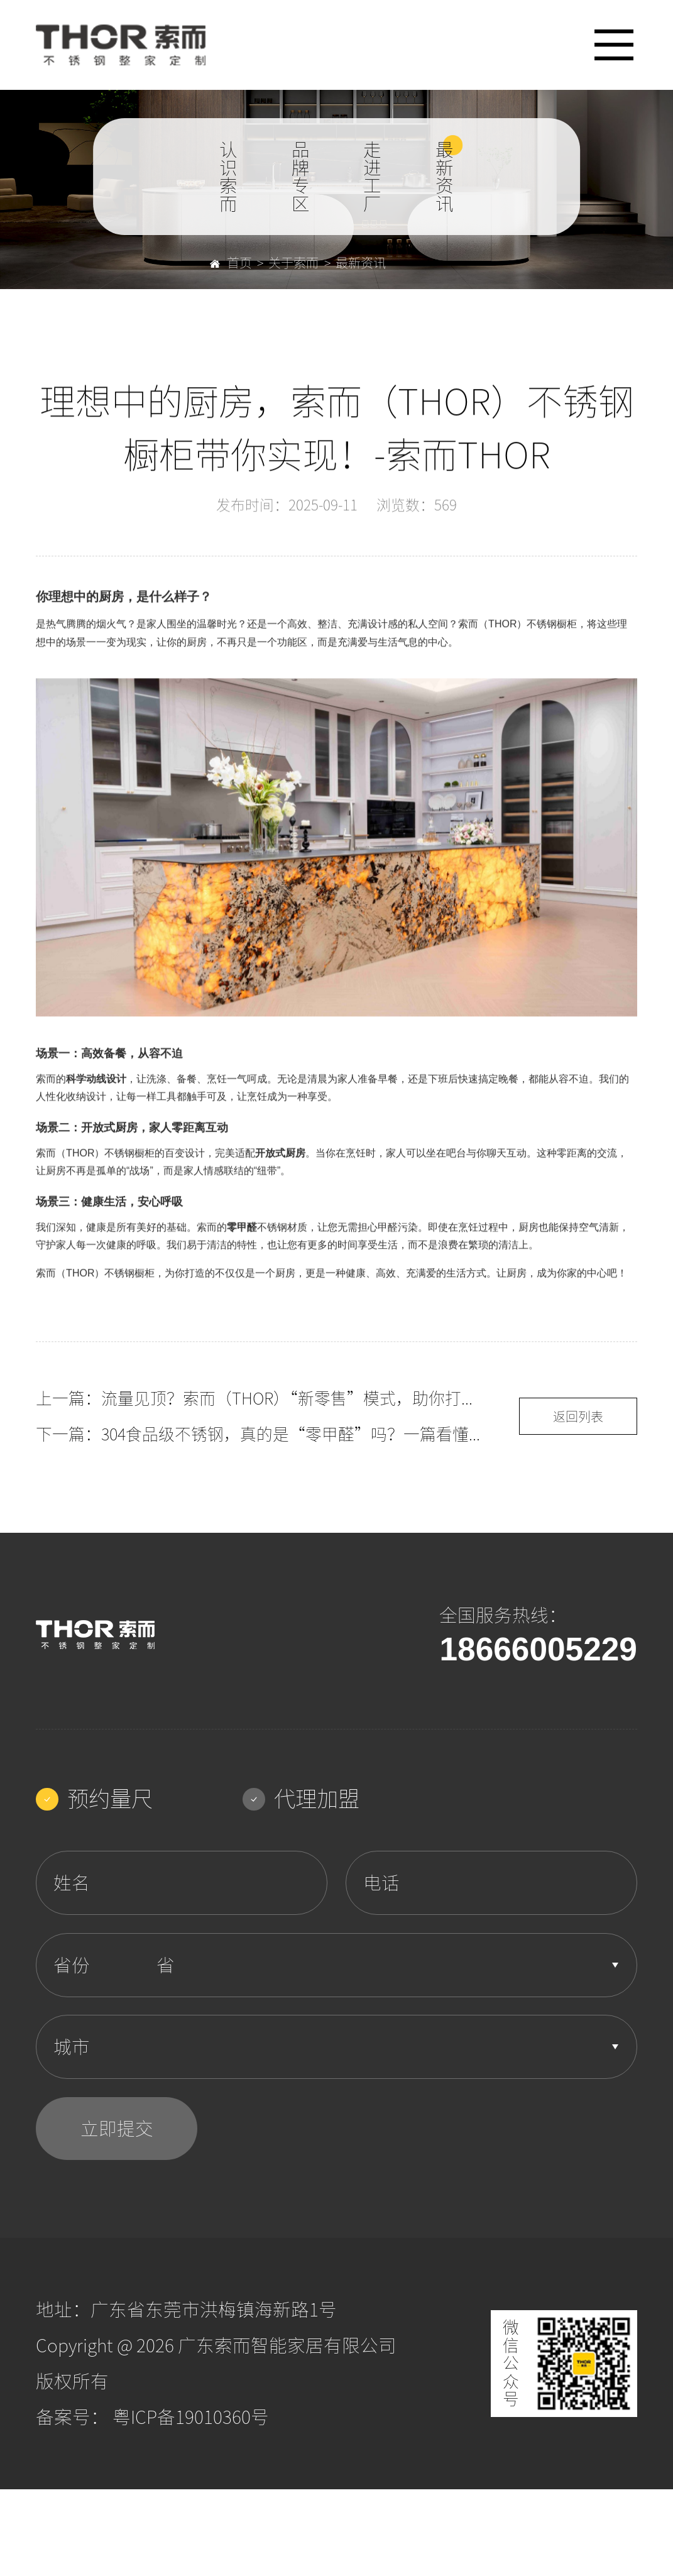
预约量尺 (94, 1799)
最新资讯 (444, 176)
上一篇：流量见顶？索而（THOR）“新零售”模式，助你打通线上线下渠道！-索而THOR (261, 1398)
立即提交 (116, 2128)
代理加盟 (301, 1799)
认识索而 (228, 176)
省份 (71, 1965)
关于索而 (293, 262)
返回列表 (578, 1416)
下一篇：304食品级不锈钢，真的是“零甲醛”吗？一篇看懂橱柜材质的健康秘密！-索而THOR (261, 1434)
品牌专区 (301, 176)
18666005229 (538, 1649)
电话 (381, 1883)
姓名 (71, 1883)
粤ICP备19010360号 (190, 2417)
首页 (231, 262)
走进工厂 (372, 176)
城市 (71, 2047)
